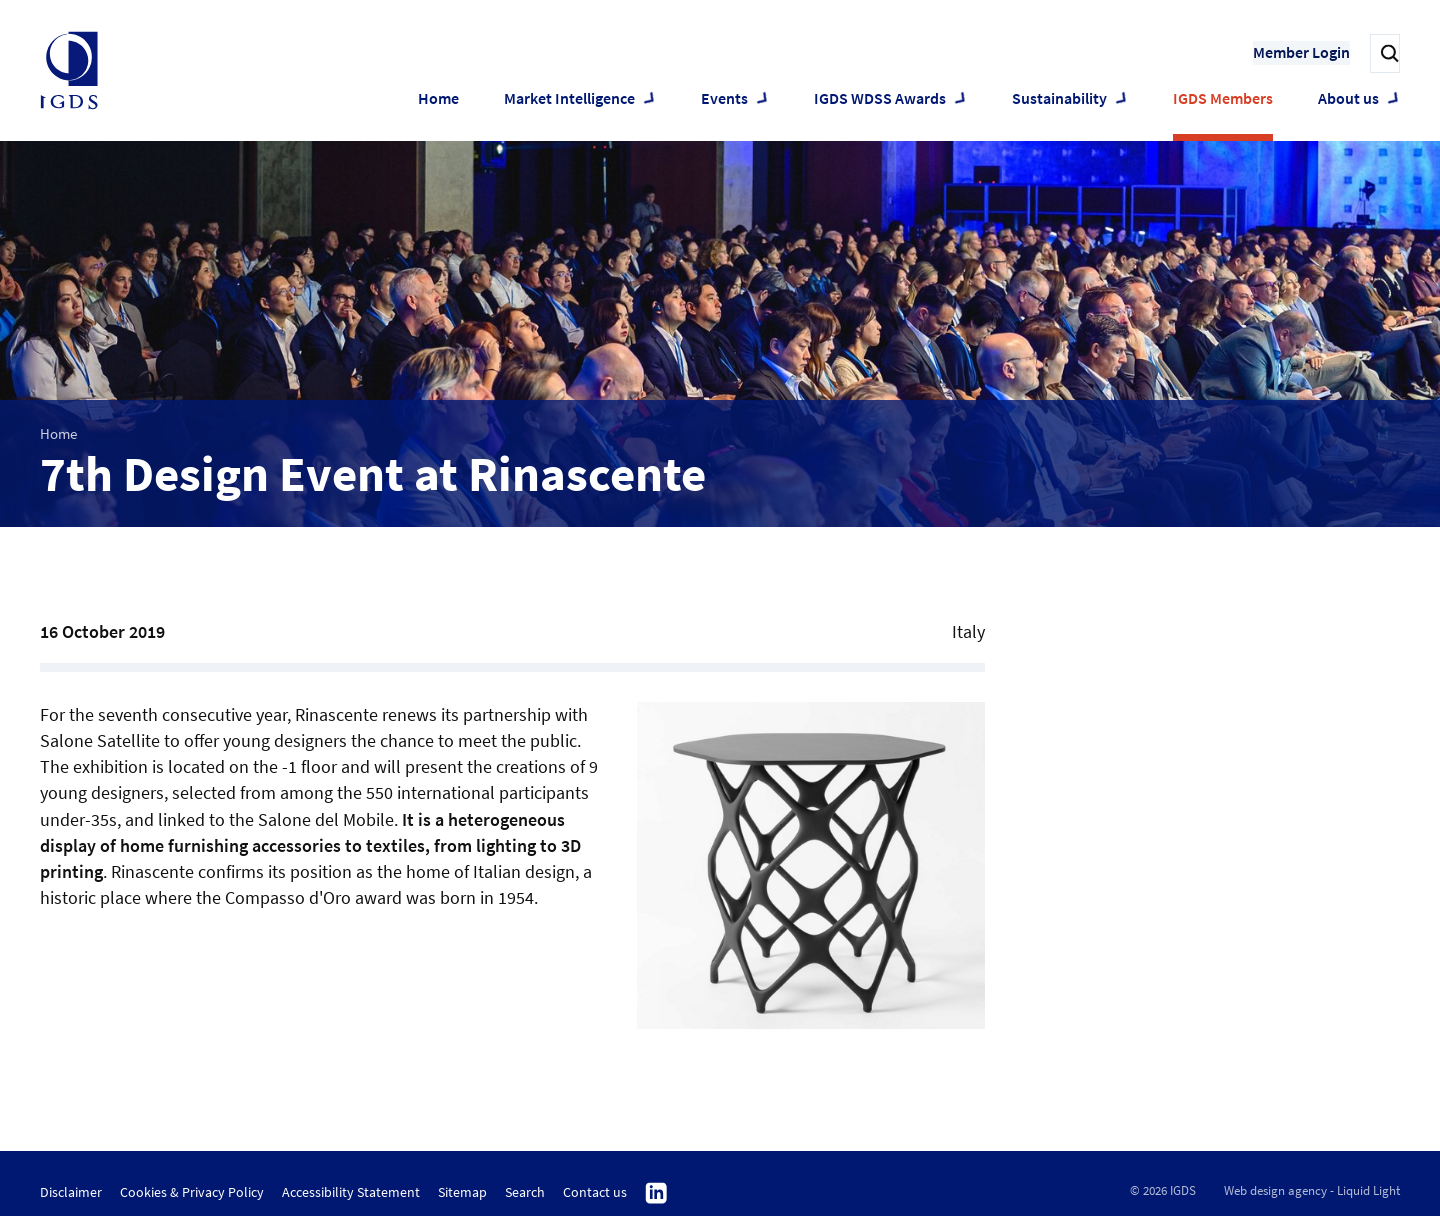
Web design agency (1275, 1190)
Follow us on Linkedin (656, 1194)
